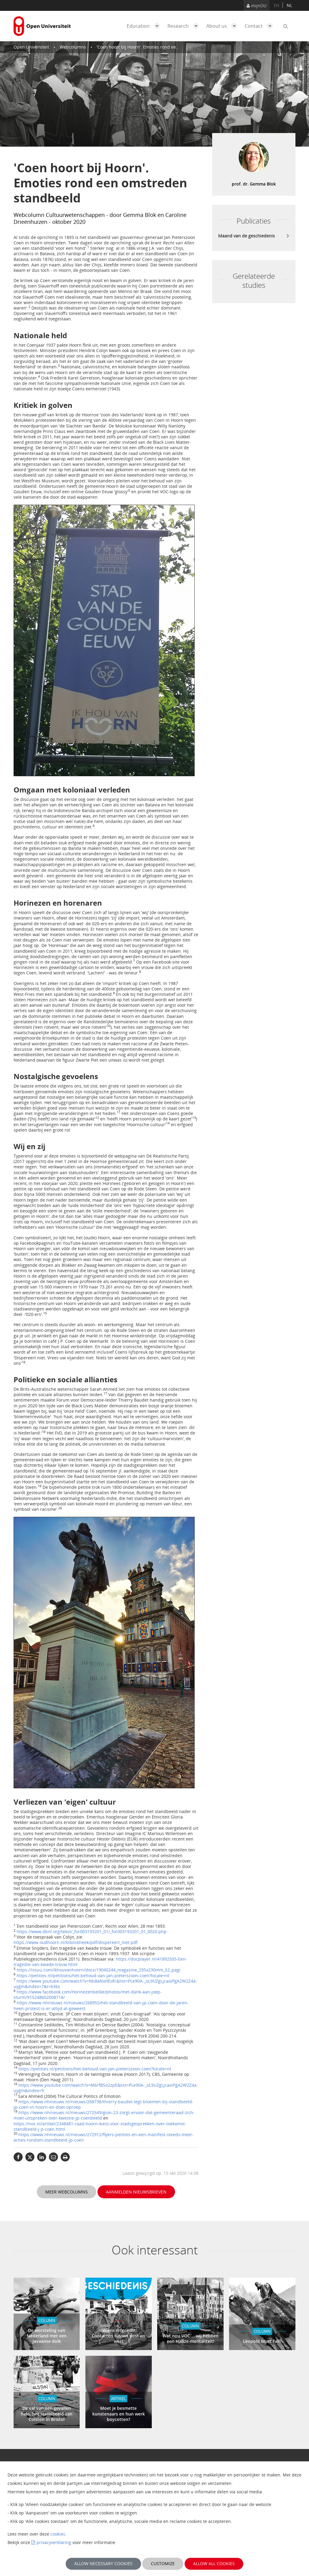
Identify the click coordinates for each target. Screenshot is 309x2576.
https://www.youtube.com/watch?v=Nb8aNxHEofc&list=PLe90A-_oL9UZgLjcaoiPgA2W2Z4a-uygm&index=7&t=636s (105, 1983)
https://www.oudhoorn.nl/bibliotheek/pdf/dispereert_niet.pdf (76, 1942)
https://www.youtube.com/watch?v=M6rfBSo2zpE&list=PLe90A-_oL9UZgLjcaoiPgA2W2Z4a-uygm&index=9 (106, 2087)
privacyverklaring (54, 2542)
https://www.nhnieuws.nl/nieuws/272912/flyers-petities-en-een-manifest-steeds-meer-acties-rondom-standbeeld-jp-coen (104, 2137)
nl (289, 5)
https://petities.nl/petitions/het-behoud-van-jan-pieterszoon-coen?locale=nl (93, 1975)
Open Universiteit (31, 47)
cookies (57, 2534)
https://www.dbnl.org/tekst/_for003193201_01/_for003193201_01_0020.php (92, 1931)
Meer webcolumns (66, 2192)
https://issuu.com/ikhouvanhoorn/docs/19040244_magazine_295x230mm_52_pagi (98, 1970)
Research (184, 26)
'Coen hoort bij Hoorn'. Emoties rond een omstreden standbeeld (161, 47)
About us (223, 26)
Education (145, 26)
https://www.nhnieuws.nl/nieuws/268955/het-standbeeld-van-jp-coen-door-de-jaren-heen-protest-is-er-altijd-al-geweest (101, 2005)
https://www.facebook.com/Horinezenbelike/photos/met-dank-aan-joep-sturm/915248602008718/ (88, 1994)
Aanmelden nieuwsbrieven (136, 2192)
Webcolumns (73, 47)
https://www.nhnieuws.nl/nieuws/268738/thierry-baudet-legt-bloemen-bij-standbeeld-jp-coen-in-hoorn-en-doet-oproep (103, 2104)
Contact (260, 26)
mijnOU (256, 5)
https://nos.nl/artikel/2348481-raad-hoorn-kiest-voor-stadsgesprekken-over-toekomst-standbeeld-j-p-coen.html (100, 2126)
